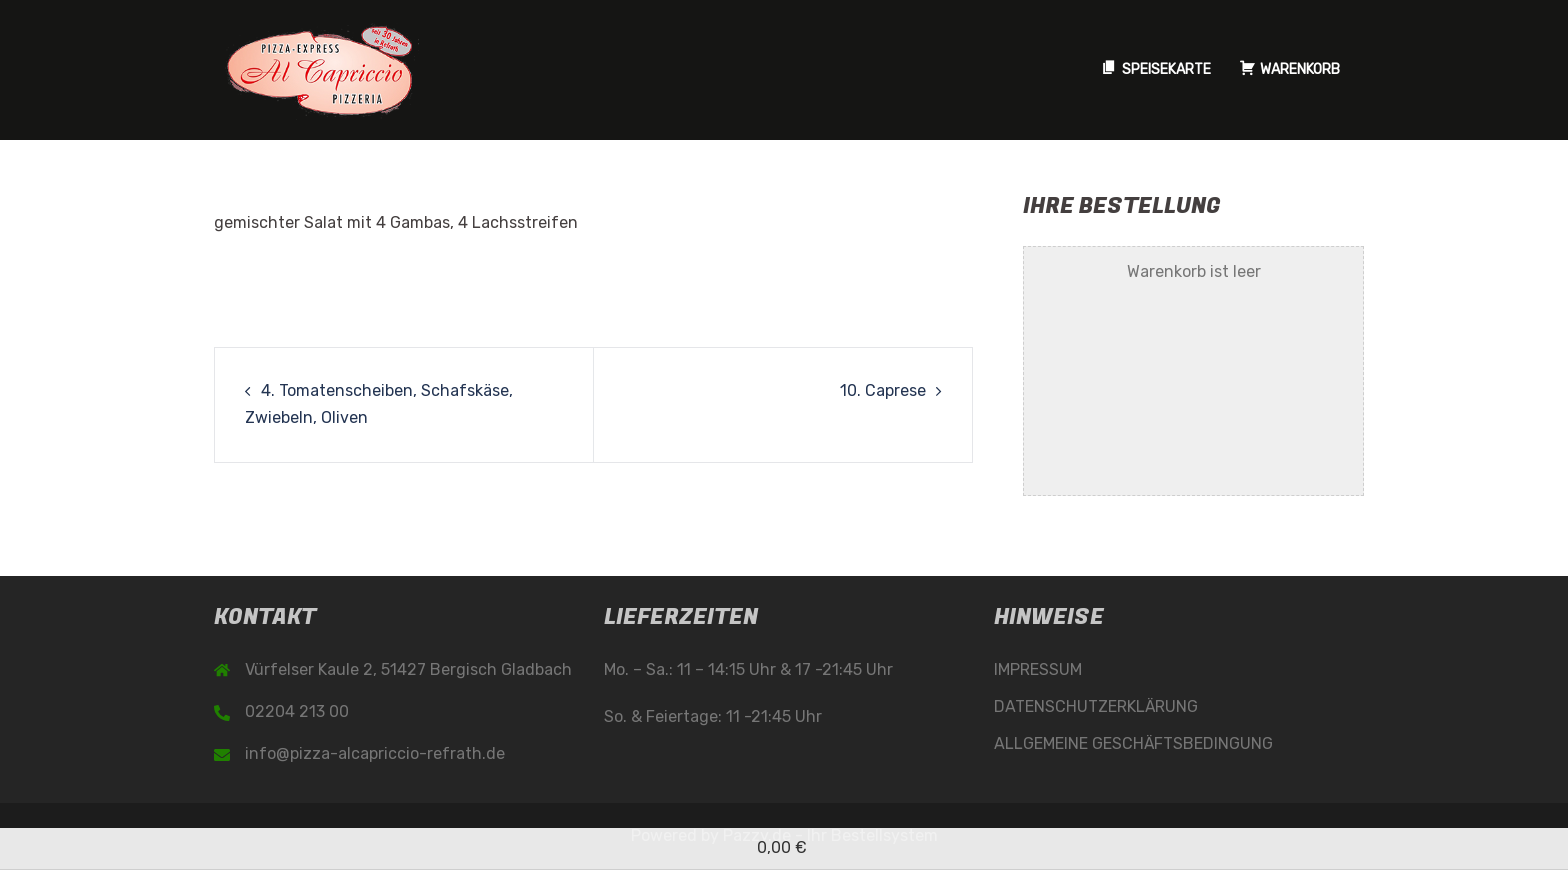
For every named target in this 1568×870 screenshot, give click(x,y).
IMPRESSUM (1038, 669)
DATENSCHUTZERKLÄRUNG (1096, 706)
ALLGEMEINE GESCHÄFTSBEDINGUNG (1133, 743)
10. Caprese (883, 390)
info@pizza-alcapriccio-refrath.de (375, 753)
